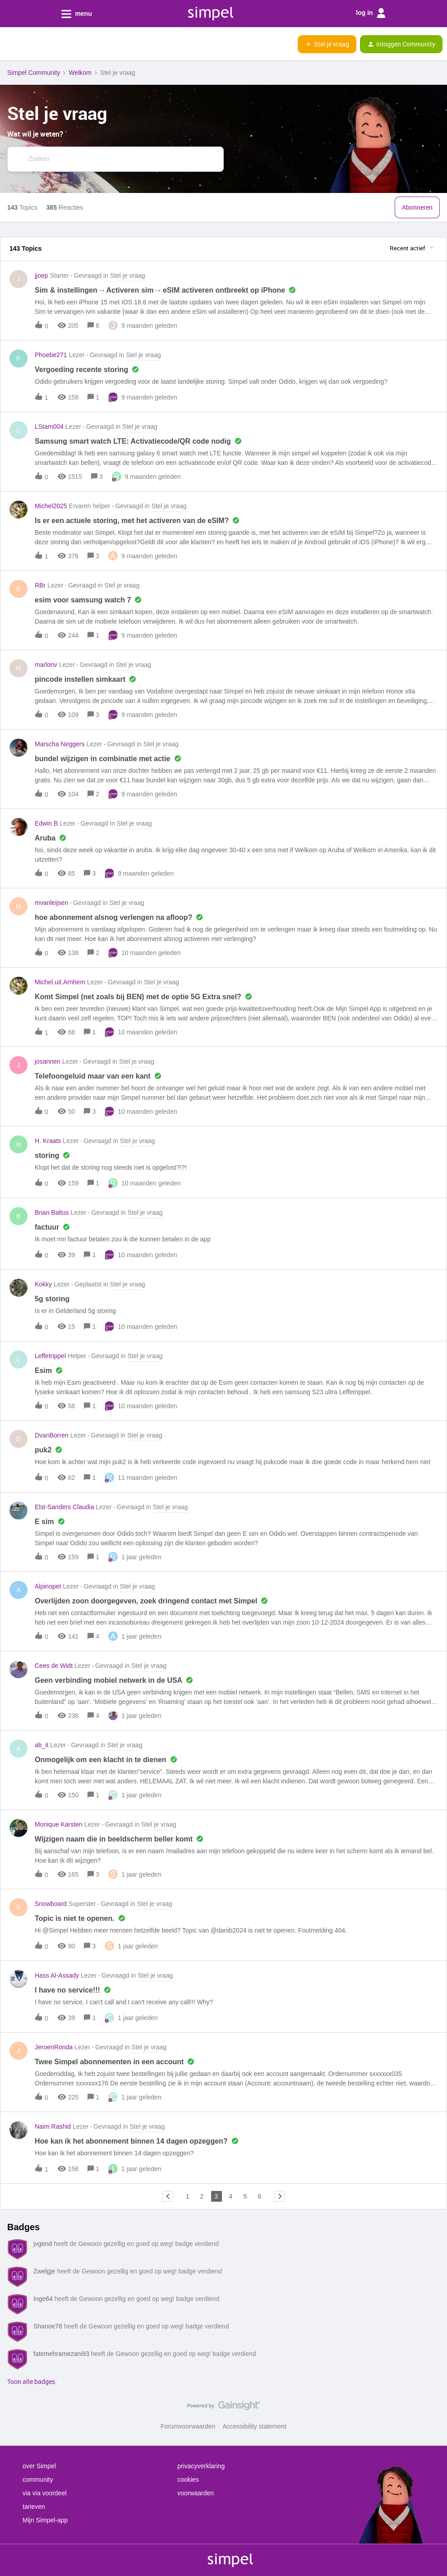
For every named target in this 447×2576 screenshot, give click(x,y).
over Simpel (39, 2466)
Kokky (43, 1284)
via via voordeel (44, 2493)
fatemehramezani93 (61, 2353)
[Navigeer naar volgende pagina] (279, 2196)
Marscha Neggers (60, 744)
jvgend (42, 2243)
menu (76, 14)
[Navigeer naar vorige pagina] (167, 2196)
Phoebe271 (51, 354)
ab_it (41, 1745)
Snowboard (51, 1903)
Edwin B (46, 823)
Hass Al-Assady (57, 1975)
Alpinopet (48, 1586)
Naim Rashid (53, 2126)
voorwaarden (195, 2493)
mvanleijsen (51, 902)
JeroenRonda (54, 2047)
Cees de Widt (54, 1665)
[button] (10, 46)
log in (371, 13)
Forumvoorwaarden (188, 2426)
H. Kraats (48, 1140)
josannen (47, 1061)
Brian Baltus (52, 1212)
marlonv (46, 664)
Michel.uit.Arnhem (60, 982)
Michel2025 (51, 506)
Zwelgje (44, 2271)
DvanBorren (52, 1435)
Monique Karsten (59, 1824)
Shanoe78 (47, 2326)
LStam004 (49, 426)
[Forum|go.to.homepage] (52, 44)
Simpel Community (33, 72)
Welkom (80, 72)
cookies (187, 2479)
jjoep (41, 275)
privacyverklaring (201, 2466)
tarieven (34, 2506)
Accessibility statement (254, 2426)
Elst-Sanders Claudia (64, 1507)
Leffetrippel (50, 1355)
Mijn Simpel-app (45, 2520)
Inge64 (43, 2298)
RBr (40, 585)
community (38, 2479)
